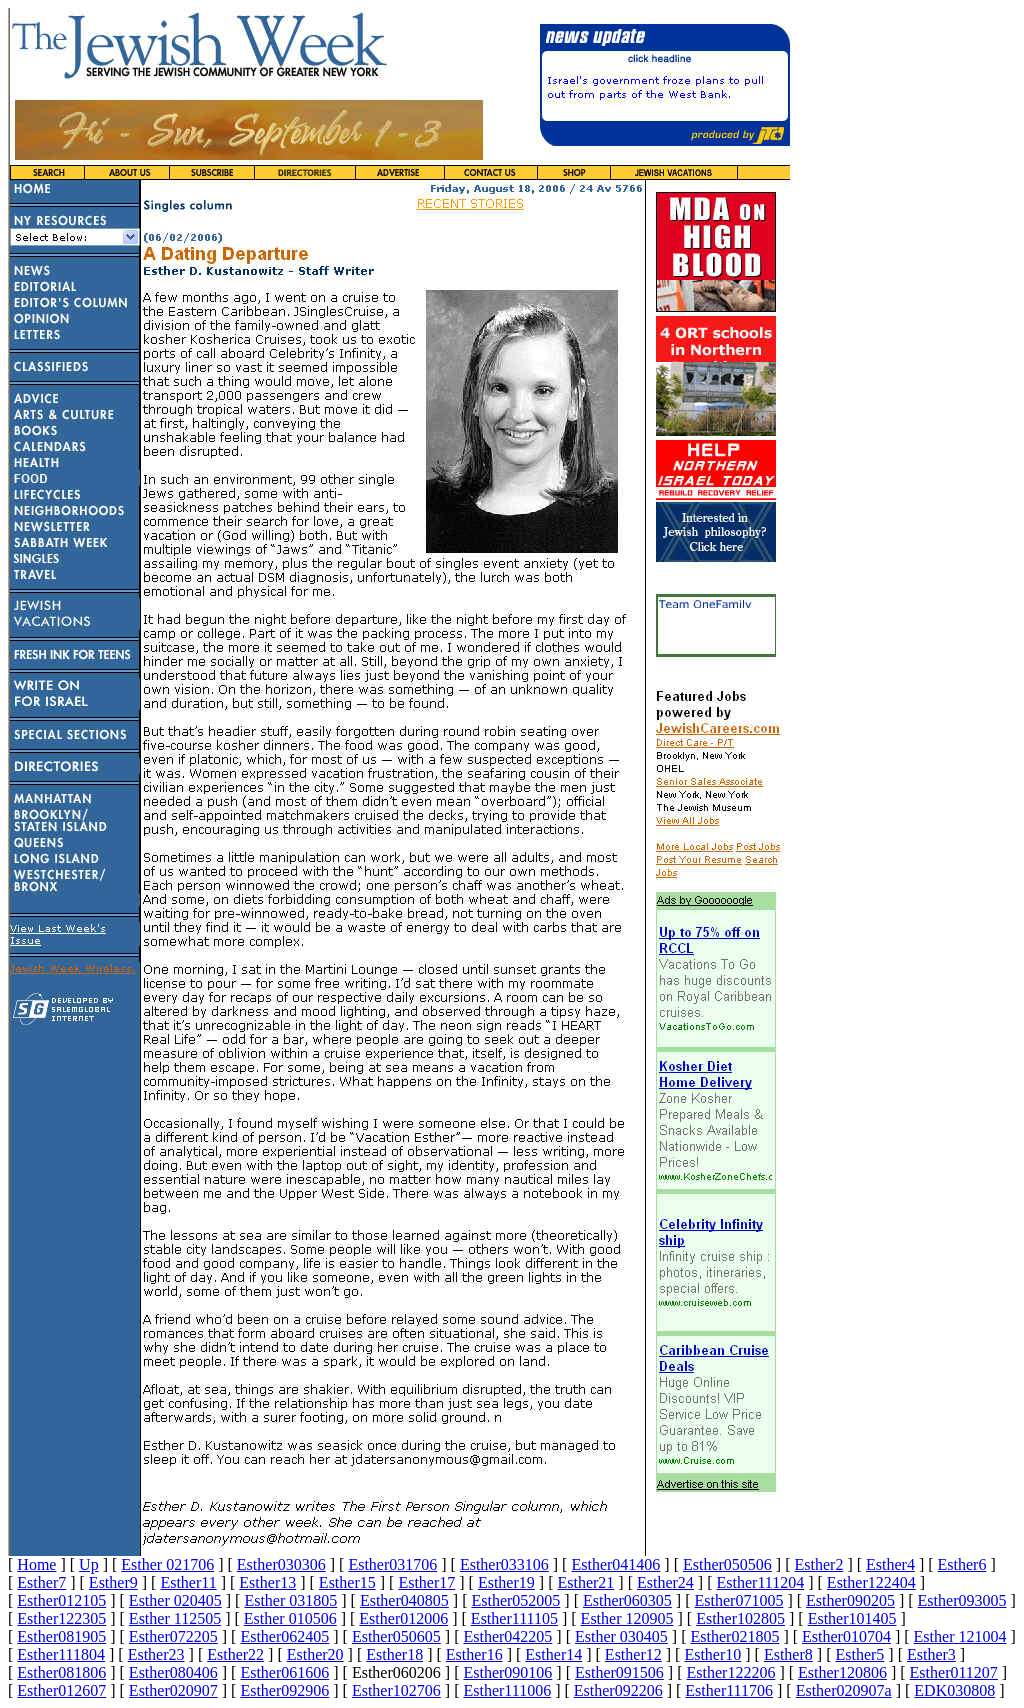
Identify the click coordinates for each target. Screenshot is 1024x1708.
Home (36, 1564)
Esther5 (859, 1654)
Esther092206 (618, 1690)
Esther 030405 (621, 1636)
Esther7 (41, 1582)
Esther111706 (729, 1690)
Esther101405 (852, 1618)
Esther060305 (627, 1600)
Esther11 (188, 1582)
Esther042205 (507, 1636)
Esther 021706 (167, 1564)
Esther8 (788, 1654)
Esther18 (394, 1654)
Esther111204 (761, 1582)
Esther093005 (962, 1600)
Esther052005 (515, 1600)
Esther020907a (844, 1690)
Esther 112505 (175, 1618)
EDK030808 (954, 1690)
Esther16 (474, 1654)
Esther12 (633, 1654)
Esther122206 (731, 1672)
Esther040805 (404, 1600)
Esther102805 (740, 1618)
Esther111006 (507, 1690)
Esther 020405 (175, 1600)
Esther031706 (392, 1564)
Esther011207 (954, 1672)
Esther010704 (846, 1636)
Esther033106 (504, 1564)
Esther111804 (61, 1654)
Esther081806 (61, 1672)
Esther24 (665, 1582)
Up (89, 1564)
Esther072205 (173, 1636)
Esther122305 (61, 1618)
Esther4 (890, 1564)
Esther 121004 (960, 1636)
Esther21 (585, 1582)
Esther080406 (173, 1672)
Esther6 (962, 1564)
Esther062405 (284, 1636)
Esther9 (113, 1582)
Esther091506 (619, 1672)
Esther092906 (284, 1690)
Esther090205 (850, 1600)
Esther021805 (735, 1636)
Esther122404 (871, 1582)
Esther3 (931, 1654)
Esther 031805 (290, 1600)
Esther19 (506, 1582)
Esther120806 (842, 1672)
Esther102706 (396, 1690)
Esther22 (235, 1654)
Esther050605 (396, 1636)
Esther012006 (403, 1618)
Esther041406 (615, 1564)
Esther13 (267, 1582)
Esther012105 (61, 1600)
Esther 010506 (290, 1618)
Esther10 (712, 1654)
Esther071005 (739, 1600)
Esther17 (426, 1582)
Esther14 (553, 1654)
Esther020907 (173, 1690)
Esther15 (347, 1582)
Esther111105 (514, 1618)
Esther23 (156, 1654)
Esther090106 (507, 1672)
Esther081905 (61, 1636)
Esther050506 (727, 1564)
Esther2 (819, 1564)
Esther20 (315, 1654)
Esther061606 (284, 1672)
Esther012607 (61, 1690)
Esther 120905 (627, 1618)
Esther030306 (281, 1564)
